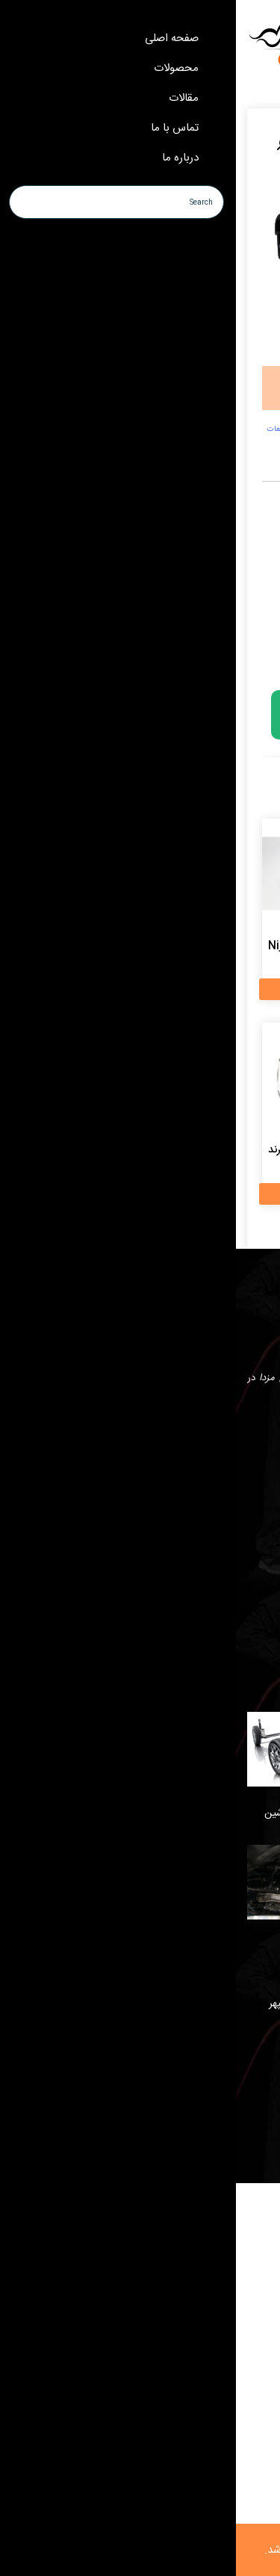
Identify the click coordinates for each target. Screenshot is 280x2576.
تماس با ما (247, 1583)
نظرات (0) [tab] (185, 471)
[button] (47, 144)
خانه (260, 1529)
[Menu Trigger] (245, 31)
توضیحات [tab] (227, 471)
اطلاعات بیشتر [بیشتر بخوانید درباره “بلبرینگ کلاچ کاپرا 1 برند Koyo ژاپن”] (79, 1193)
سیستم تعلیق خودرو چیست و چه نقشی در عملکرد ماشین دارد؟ (148, 1821)
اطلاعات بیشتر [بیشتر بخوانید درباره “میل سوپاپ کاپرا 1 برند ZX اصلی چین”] (198, 989)
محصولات (248, 1609)
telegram (210, 1437)
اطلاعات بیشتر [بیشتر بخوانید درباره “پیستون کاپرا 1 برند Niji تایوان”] (79, 989)
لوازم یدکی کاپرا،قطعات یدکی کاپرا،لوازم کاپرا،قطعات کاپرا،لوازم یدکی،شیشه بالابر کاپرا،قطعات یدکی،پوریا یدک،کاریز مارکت (142, 435)
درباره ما (252, 1556)
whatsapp (250, 1437)
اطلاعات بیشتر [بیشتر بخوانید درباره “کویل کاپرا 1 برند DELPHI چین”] (198, 1193)
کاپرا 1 (225, 429)
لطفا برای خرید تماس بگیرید (126, 715)
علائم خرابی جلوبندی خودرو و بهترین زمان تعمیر (170, 1696)
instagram (171, 1437)
